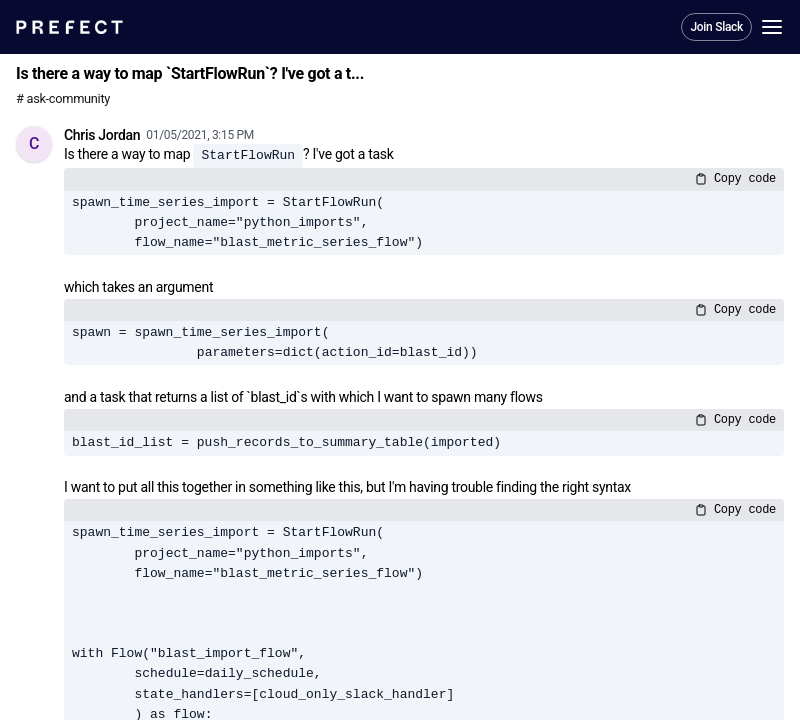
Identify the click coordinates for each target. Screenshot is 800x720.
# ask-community (63, 98)
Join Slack (716, 27)
